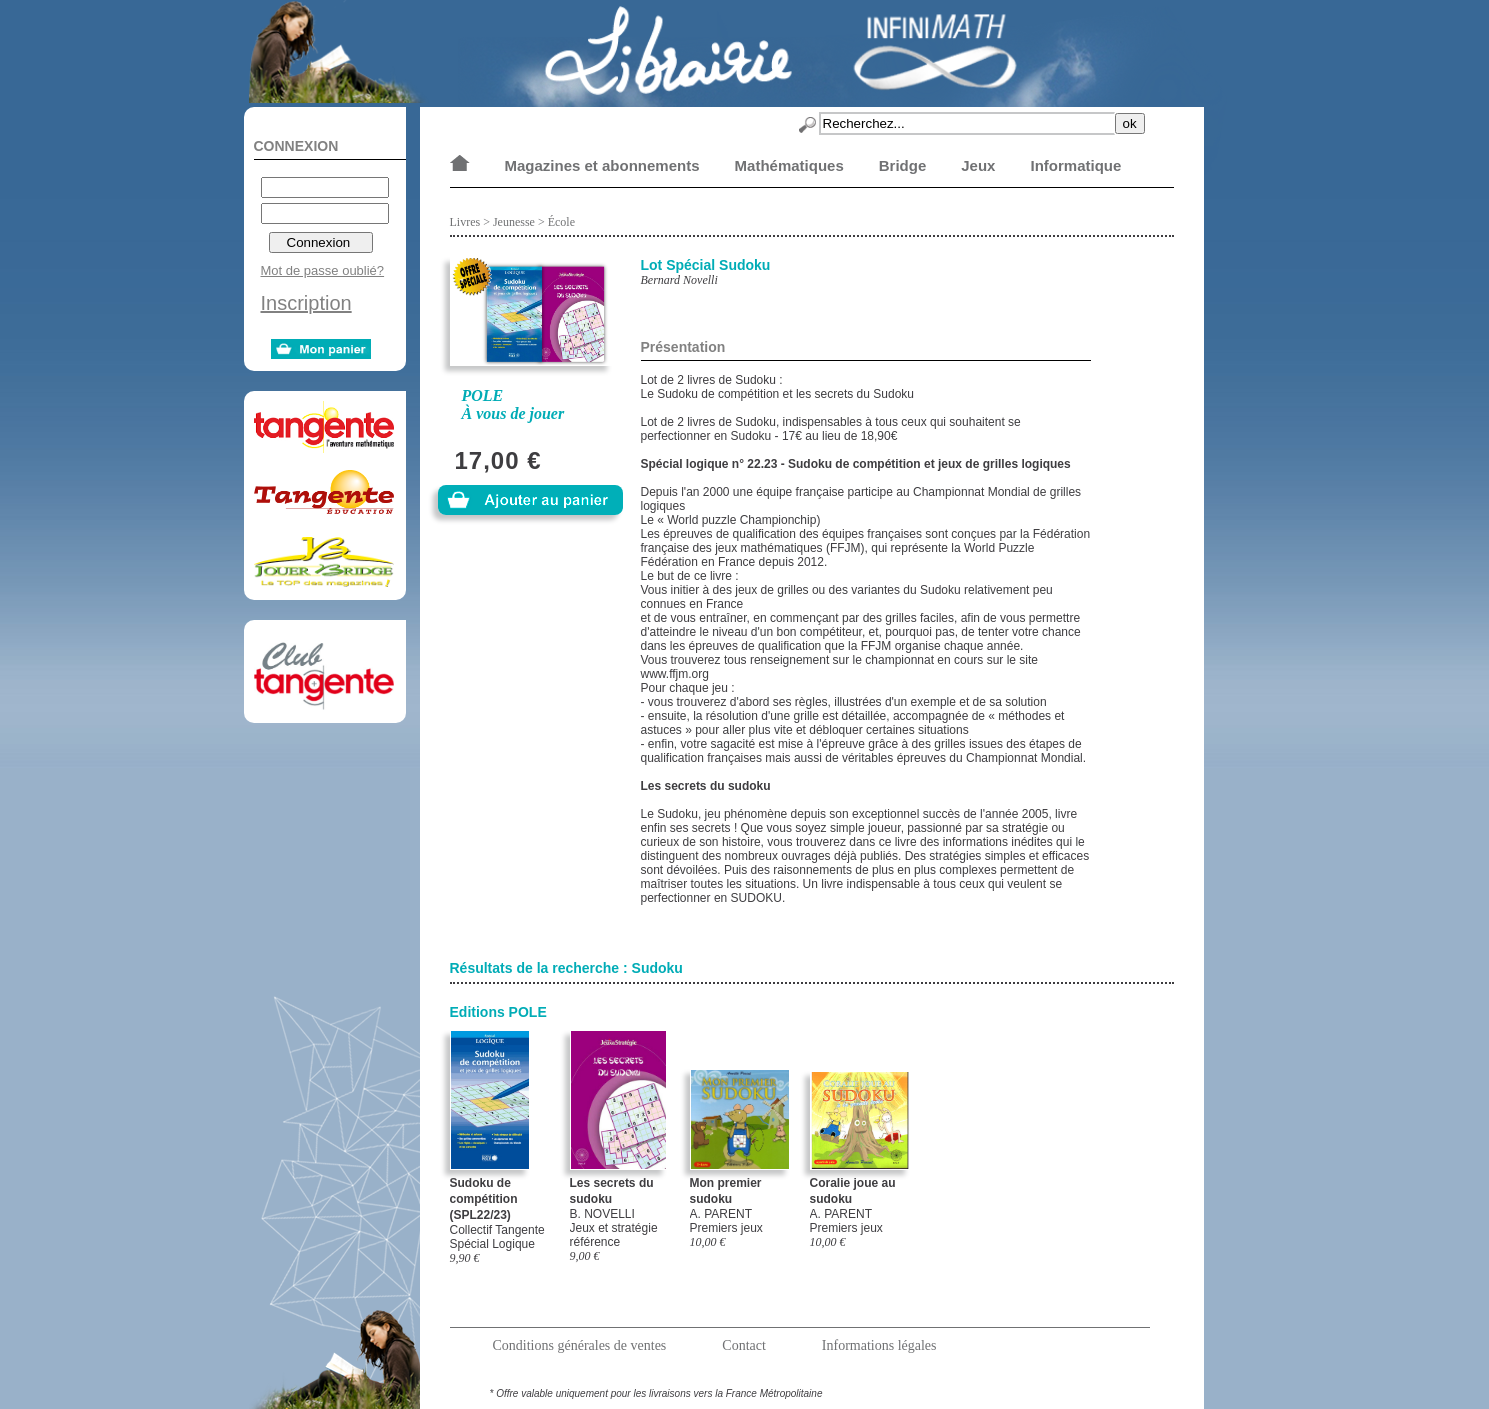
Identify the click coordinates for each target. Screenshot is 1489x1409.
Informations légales (879, 1345)
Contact (744, 1345)
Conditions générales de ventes (580, 1345)
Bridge (903, 165)
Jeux (978, 165)
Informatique (1075, 165)
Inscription (306, 303)
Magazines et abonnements (602, 165)
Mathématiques (789, 165)
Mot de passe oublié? (323, 270)
